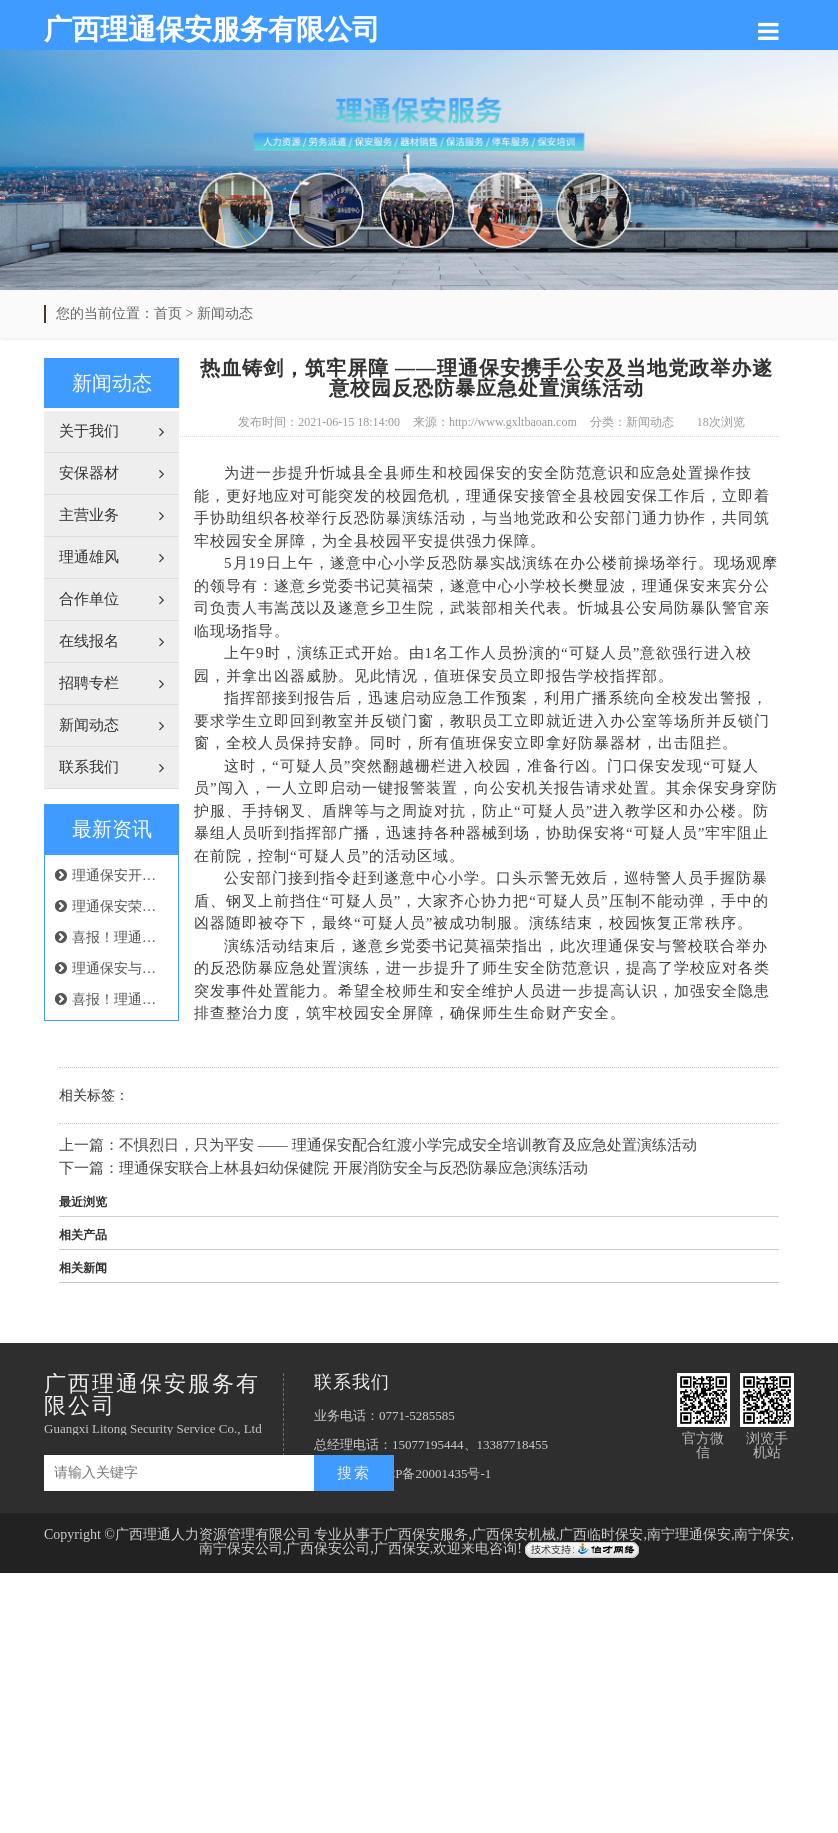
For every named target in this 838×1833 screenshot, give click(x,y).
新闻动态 (225, 313)
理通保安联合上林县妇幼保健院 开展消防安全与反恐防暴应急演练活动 (353, 1168)
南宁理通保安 (689, 1534)
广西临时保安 (601, 1534)
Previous (65, 183)
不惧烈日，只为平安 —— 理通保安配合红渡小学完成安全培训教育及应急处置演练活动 (408, 1145)
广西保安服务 (426, 1534)
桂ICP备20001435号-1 (430, 1473)
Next (773, 183)
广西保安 (402, 1548)
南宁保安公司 (241, 1548)
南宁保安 (762, 1534)
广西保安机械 (514, 1534)
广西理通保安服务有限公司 (212, 29)
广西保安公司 (328, 1548)
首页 (168, 313)
